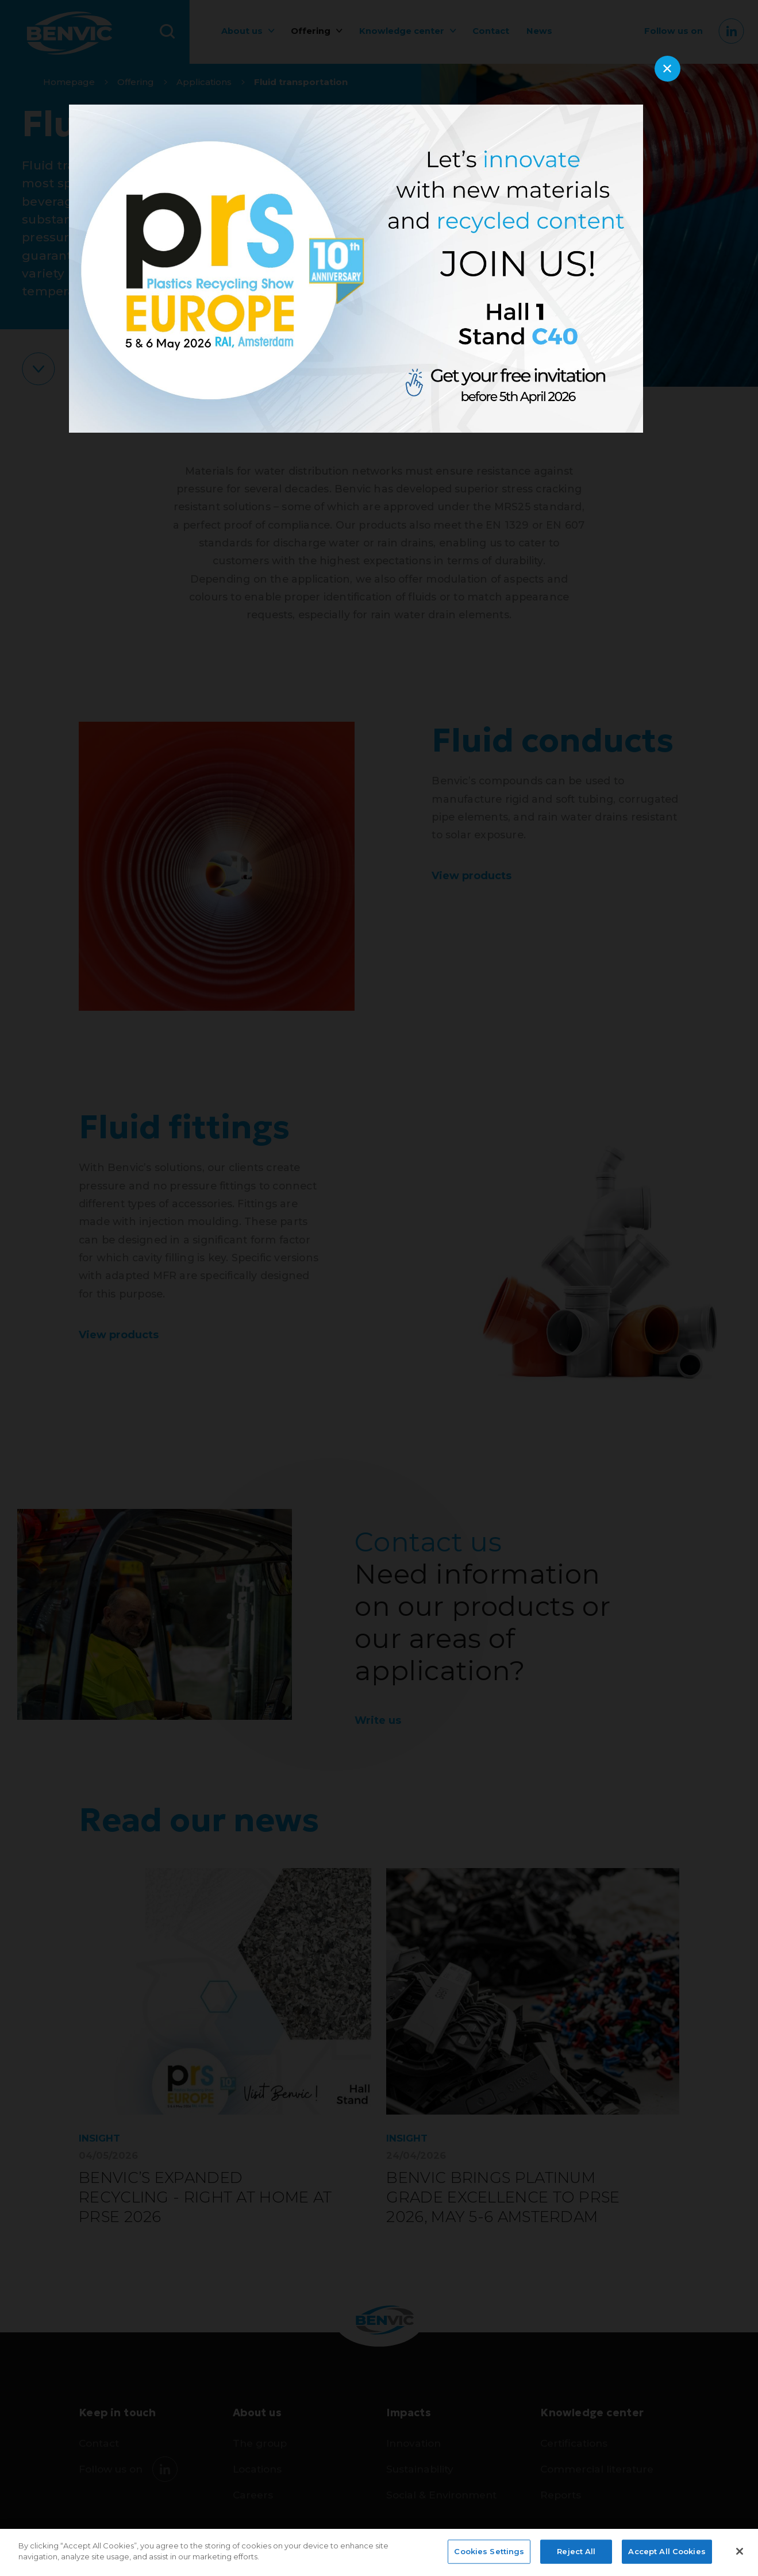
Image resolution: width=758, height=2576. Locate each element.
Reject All (576, 2551)
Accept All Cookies (666, 2551)
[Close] (739, 2551)
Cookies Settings (489, 2551)
